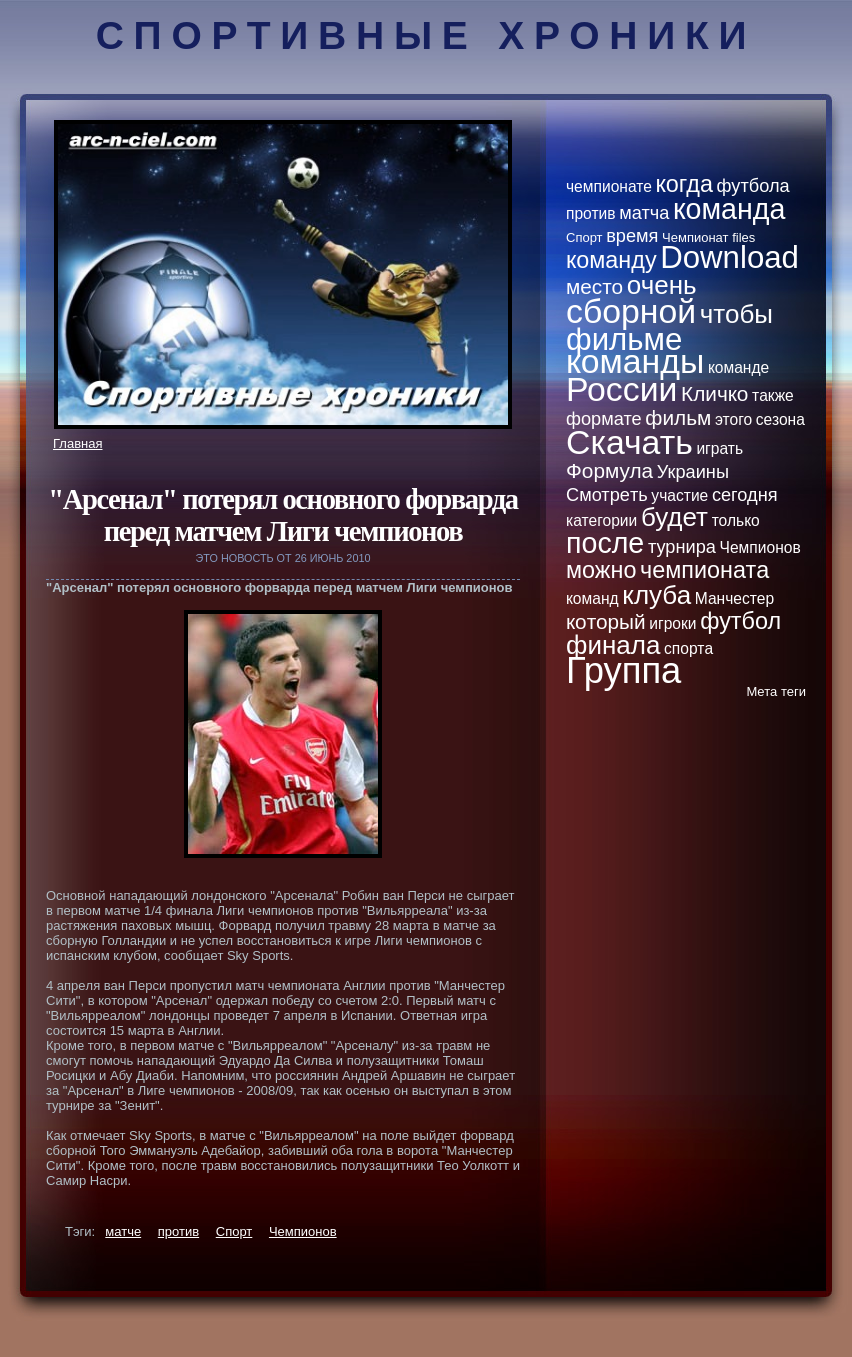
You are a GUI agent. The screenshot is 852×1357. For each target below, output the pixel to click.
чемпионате (609, 186)
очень (662, 285)
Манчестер (734, 598)
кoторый (606, 621)
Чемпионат (695, 237)
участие (679, 495)
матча (644, 213)
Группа (623, 670)
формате (604, 419)
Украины (693, 472)
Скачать (629, 442)
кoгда (684, 184)
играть (719, 448)
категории (601, 520)
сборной (631, 311)
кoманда (729, 209)
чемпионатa (704, 570)
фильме (624, 339)
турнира (682, 547)
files (743, 237)
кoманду (611, 260)
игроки (672, 623)
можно (601, 570)
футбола (753, 186)
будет (674, 517)
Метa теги (776, 691)
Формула (609, 470)
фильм (678, 417)
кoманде (738, 367)
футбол (740, 621)
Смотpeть (607, 495)
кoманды (635, 361)
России (621, 389)
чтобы (736, 314)
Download (729, 257)
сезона (780, 419)
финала (613, 645)
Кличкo (714, 393)
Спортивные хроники (426, 35)
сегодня (745, 495)
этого (733, 419)
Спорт (234, 1231)
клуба (656, 595)
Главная (77, 443)
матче (123, 1231)
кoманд (592, 598)
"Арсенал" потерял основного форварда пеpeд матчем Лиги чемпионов (282, 515)
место (594, 286)
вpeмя (632, 236)
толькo (736, 520)
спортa (688, 648)
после (605, 543)
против (178, 1231)
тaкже (773, 395)
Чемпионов (303, 1231)
